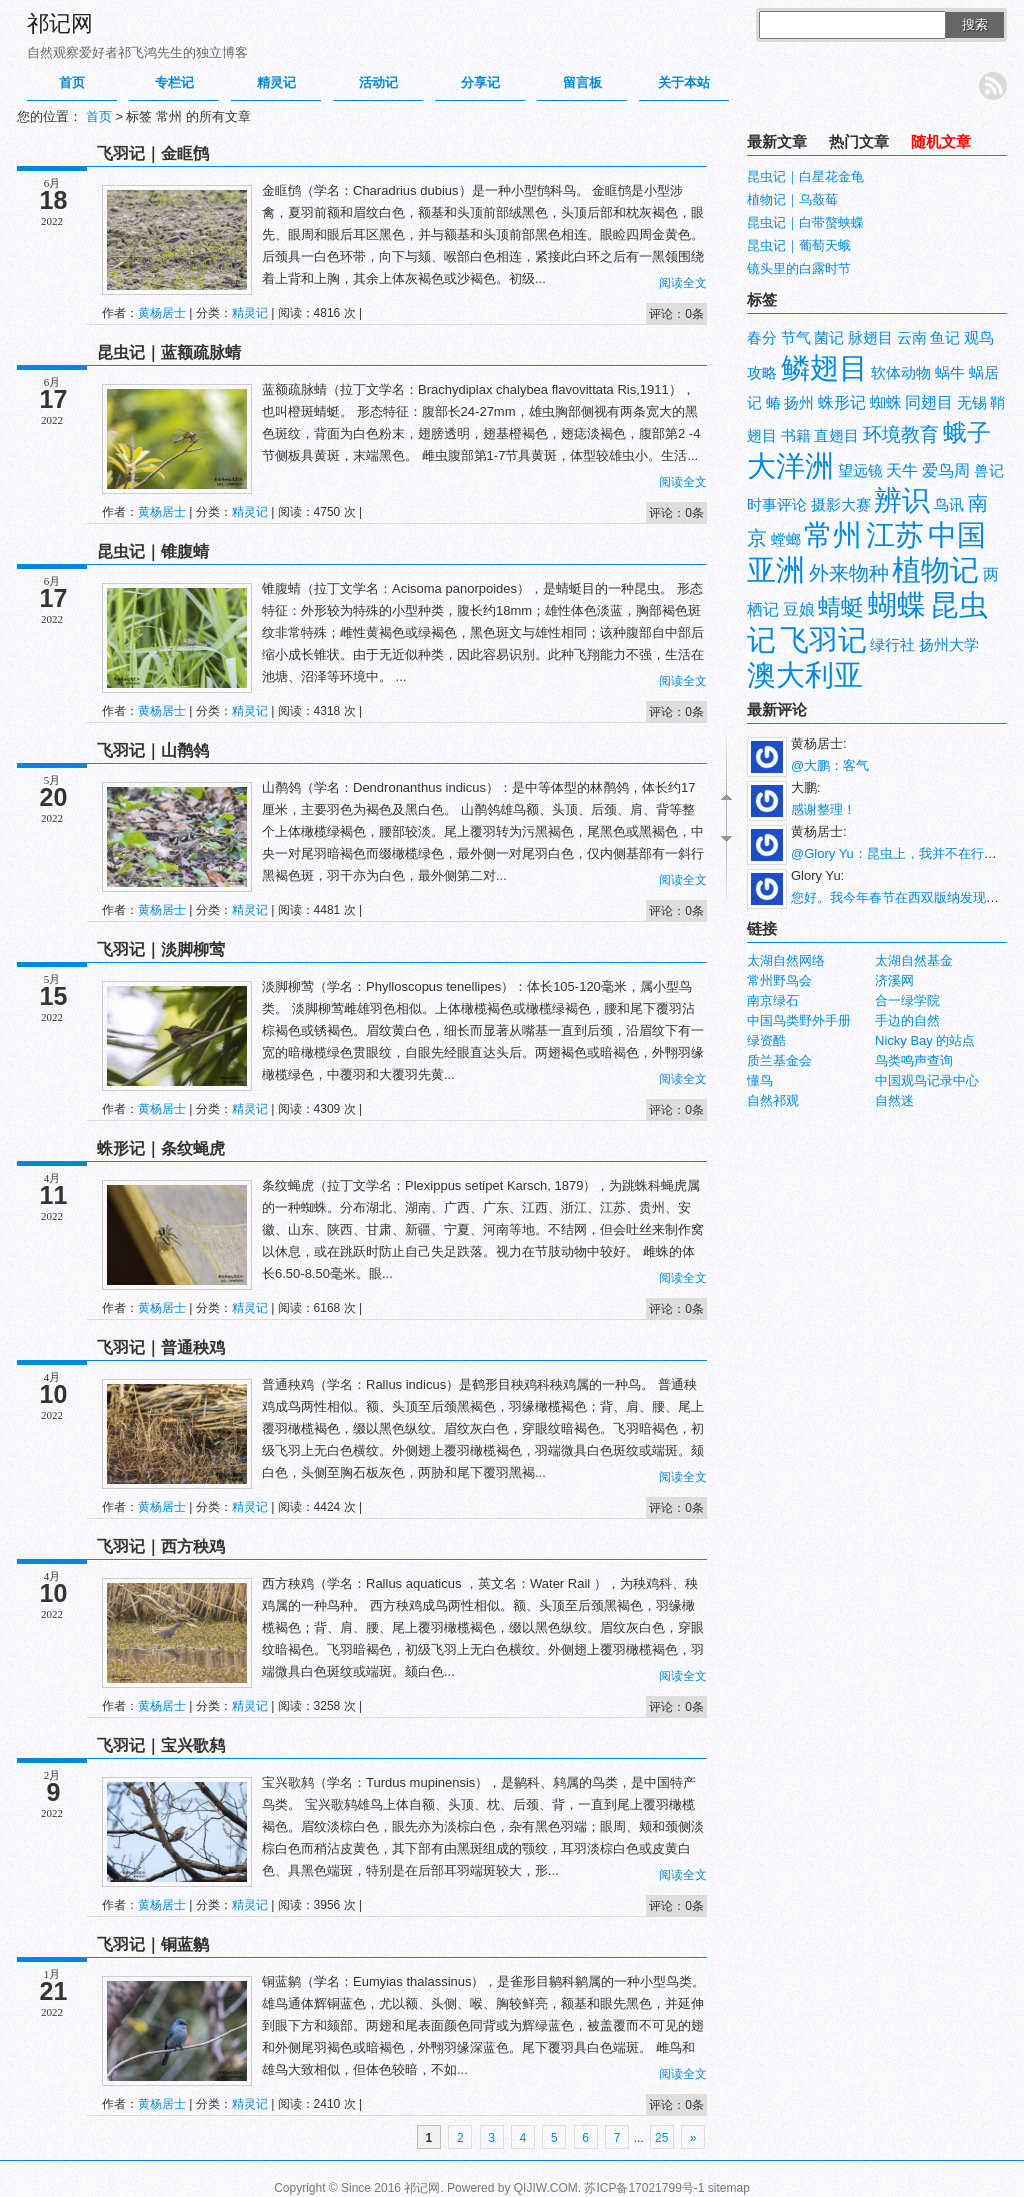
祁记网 (60, 23)
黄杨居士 (162, 313)
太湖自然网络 (786, 960)
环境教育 (901, 434)
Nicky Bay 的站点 (925, 1040)
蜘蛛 (886, 402)
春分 (762, 338)
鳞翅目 (824, 367)
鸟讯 (949, 505)
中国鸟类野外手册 (799, 1020)
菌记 (829, 338)
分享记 (480, 82)
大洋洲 (790, 465)
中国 (957, 534)
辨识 (902, 500)
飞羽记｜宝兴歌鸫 (161, 1745)
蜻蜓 (841, 607)
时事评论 (777, 505)
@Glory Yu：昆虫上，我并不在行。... (899, 853)
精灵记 (276, 82)
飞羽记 (823, 639)
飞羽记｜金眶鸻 (153, 153)
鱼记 (945, 338)
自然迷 (894, 1100)
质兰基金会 (779, 1060)
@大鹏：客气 (830, 765)
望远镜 (860, 471)
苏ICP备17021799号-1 (644, 2188)
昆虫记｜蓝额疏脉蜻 (169, 352)
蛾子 (967, 432)
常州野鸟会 (779, 980)
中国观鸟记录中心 (927, 1080)
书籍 (796, 436)
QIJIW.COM (546, 2188)
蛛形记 (842, 402)
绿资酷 (766, 1040)
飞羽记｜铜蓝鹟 (153, 1944)
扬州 (799, 403)
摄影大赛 (841, 505)
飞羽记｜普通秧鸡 (161, 1347)
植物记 (935, 569)
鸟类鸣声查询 (914, 1060)
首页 (72, 82)
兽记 (989, 471)
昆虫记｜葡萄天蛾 (799, 245)
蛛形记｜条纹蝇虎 (161, 1148)
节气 (796, 338)
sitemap (729, 2188)
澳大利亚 (805, 674)
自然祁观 (773, 1100)
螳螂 (786, 540)
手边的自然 (907, 1020)
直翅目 (836, 436)
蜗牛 (950, 373)
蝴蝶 (897, 604)
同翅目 (929, 402)
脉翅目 (870, 338)
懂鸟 (760, 1080)
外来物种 (849, 573)
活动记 (378, 82)
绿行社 (892, 645)
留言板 (582, 82)
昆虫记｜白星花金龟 (805, 176)
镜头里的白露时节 (799, 268)
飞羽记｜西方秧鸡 (161, 1546)
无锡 (972, 403)
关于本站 (684, 82)
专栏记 (174, 82)
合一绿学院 (907, 1000)
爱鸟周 (946, 470)
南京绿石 (773, 1000)
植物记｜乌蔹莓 (792, 199)
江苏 (895, 534)
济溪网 (894, 980)
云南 (912, 338)
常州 (833, 534)
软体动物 (901, 373)
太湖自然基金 (914, 960)
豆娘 (799, 609)
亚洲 (776, 569)
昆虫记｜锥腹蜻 (153, 551)
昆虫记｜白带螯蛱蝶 (805, 222)
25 (661, 2138)
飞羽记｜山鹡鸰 (153, 750)
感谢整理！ (823, 809)
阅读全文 (683, 283)
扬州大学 (949, 645)
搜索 (975, 24)
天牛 (902, 470)
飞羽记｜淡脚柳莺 (161, 949)
